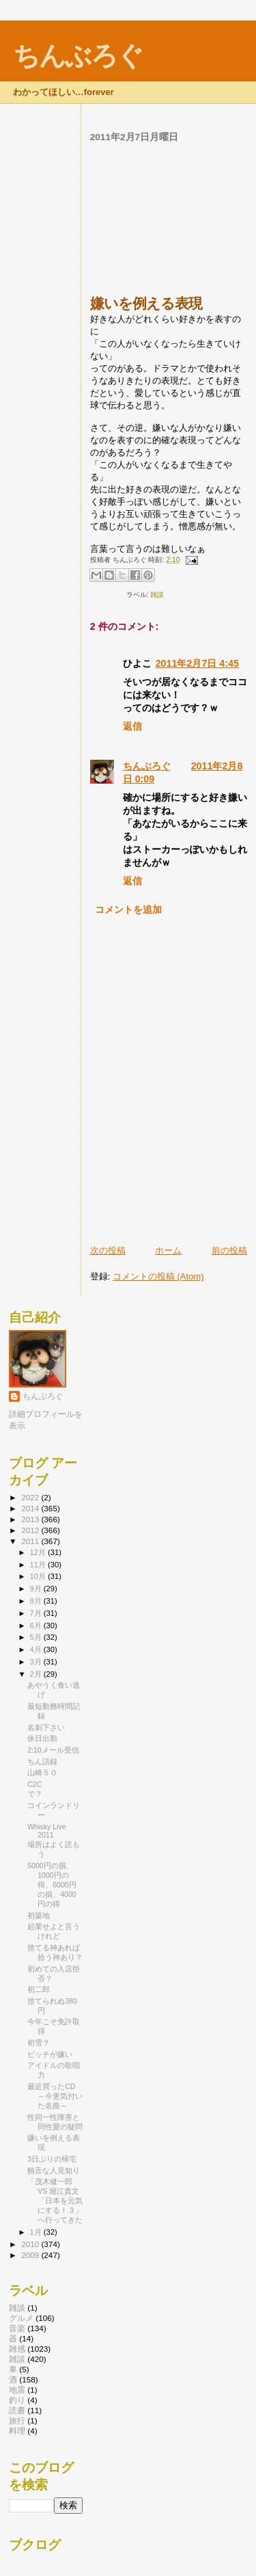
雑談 (17, 2307)
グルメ (21, 2317)
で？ (34, 1794)
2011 (31, 1541)
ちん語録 (42, 1761)
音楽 (17, 2328)
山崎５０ (42, 1772)
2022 (31, 1497)
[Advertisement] (168, 218)
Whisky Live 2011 (46, 1830)
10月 (39, 1576)
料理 (17, 2430)
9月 (37, 1588)
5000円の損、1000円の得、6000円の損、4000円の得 (51, 1884)
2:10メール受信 (53, 1750)
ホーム (168, 1250)
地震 (17, 2389)
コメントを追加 (128, 909)
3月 (37, 1662)
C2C (34, 1784)
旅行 (17, 2420)
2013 (31, 1519)
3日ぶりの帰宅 (51, 2159)
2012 (31, 1530)
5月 (37, 1637)
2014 (31, 1508)
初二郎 (38, 1989)
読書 (17, 2410)
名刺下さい (46, 1727)
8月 (37, 1601)
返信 (132, 726)
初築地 (38, 1915)
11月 (39, 1565)
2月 (37, 1674)
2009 (31, 2254)
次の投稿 (108, 1250)
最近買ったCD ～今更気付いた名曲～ (55, 2096)
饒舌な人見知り (53, 2170)
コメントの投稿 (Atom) (158, 1276)
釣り (17, 2399)
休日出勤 (42, 1738)
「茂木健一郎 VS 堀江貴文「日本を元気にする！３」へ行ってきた (55, 2200)
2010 (31, 2244)
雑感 (17, 2348)
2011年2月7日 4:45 (197, 663)
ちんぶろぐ (78, 55)
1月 (37, 2232)
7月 (37, 1613)
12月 (39, 1552)
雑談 (157, 594)
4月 (37, 1649)
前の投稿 (229, 1250)
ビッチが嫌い (49, 2054)
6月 (37, 1625)
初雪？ (38, 2043)
